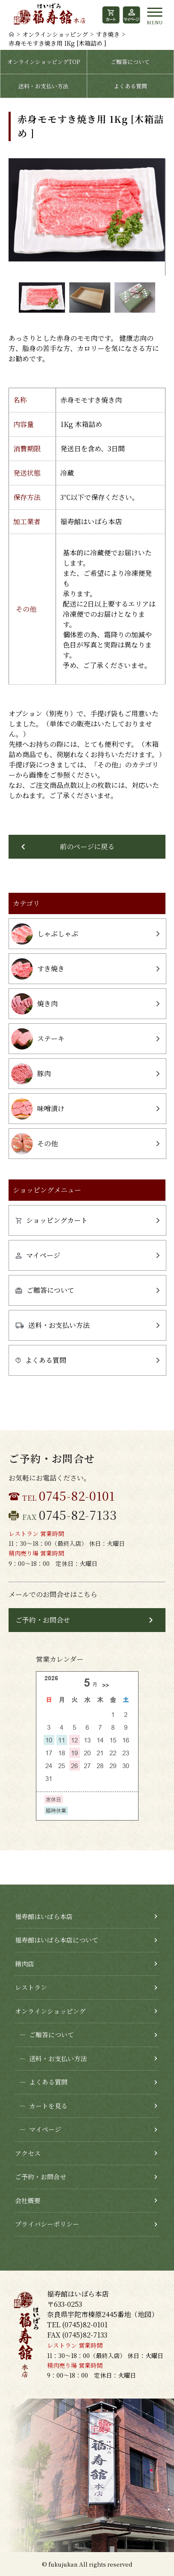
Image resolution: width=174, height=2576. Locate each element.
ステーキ (38, 1039)
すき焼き (108, 34)
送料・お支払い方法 (43, 86)
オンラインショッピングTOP (43, 62)
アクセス (28, 2153)
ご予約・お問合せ (42, 1620)
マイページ (37, 1255)
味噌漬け (38, 1109)
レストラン (31, 1987)
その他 (34, 1144)
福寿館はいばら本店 (44, 1916)
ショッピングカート (51, 1220)
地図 (144, 2314)
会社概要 (28, 2200)
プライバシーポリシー (47, 2223)
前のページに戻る (87, 846)
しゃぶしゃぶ (44, 934)
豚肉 (31, 1074)
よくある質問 (130, 86)
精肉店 (24, 1963)
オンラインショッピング (55, 34)
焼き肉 (34, 1004)
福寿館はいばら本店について (56, 1939)
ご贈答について (130, 62)
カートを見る (41, 2106)
